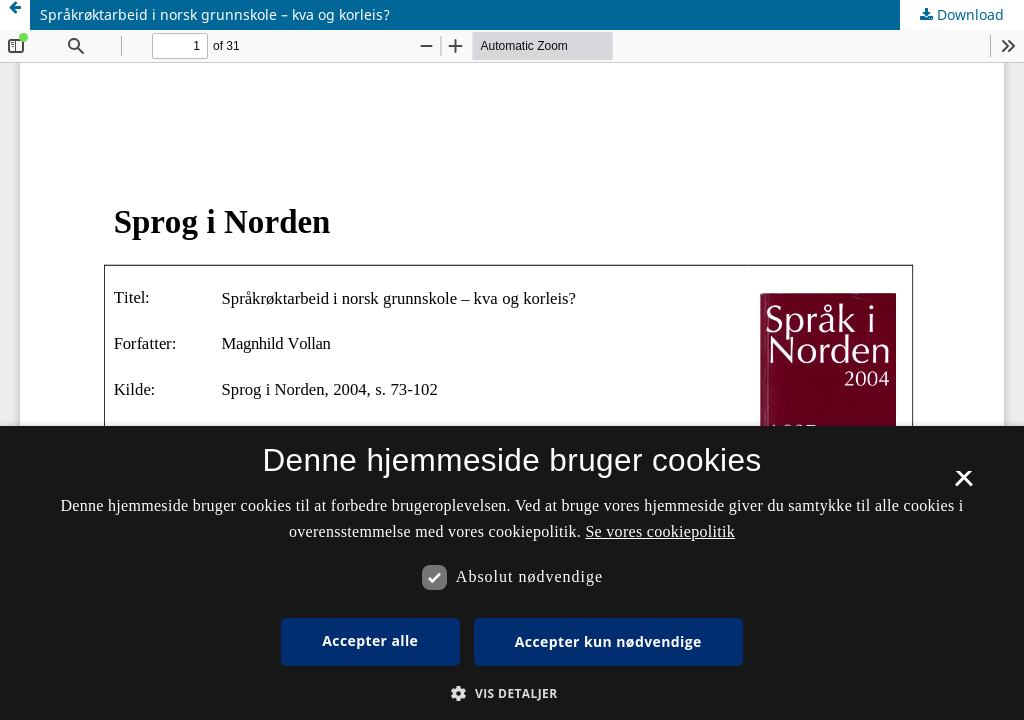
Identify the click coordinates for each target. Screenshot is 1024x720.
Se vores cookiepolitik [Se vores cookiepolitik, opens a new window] (660, 531)
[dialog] (512, 573)
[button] (511, 693)
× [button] (963, 485)
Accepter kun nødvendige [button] (608, 641)
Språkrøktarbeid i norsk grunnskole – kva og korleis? (215, 14)
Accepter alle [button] (370, 640)
